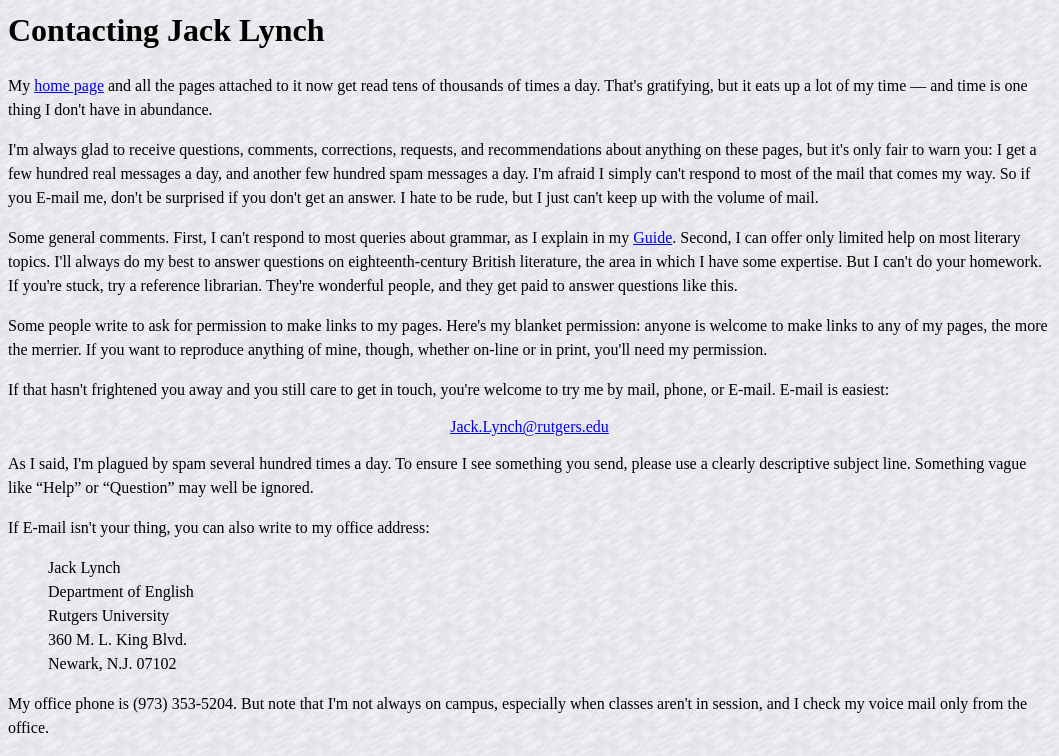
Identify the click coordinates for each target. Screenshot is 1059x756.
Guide (652, 237)
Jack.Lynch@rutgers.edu (529, 426)
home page (69, 85)
